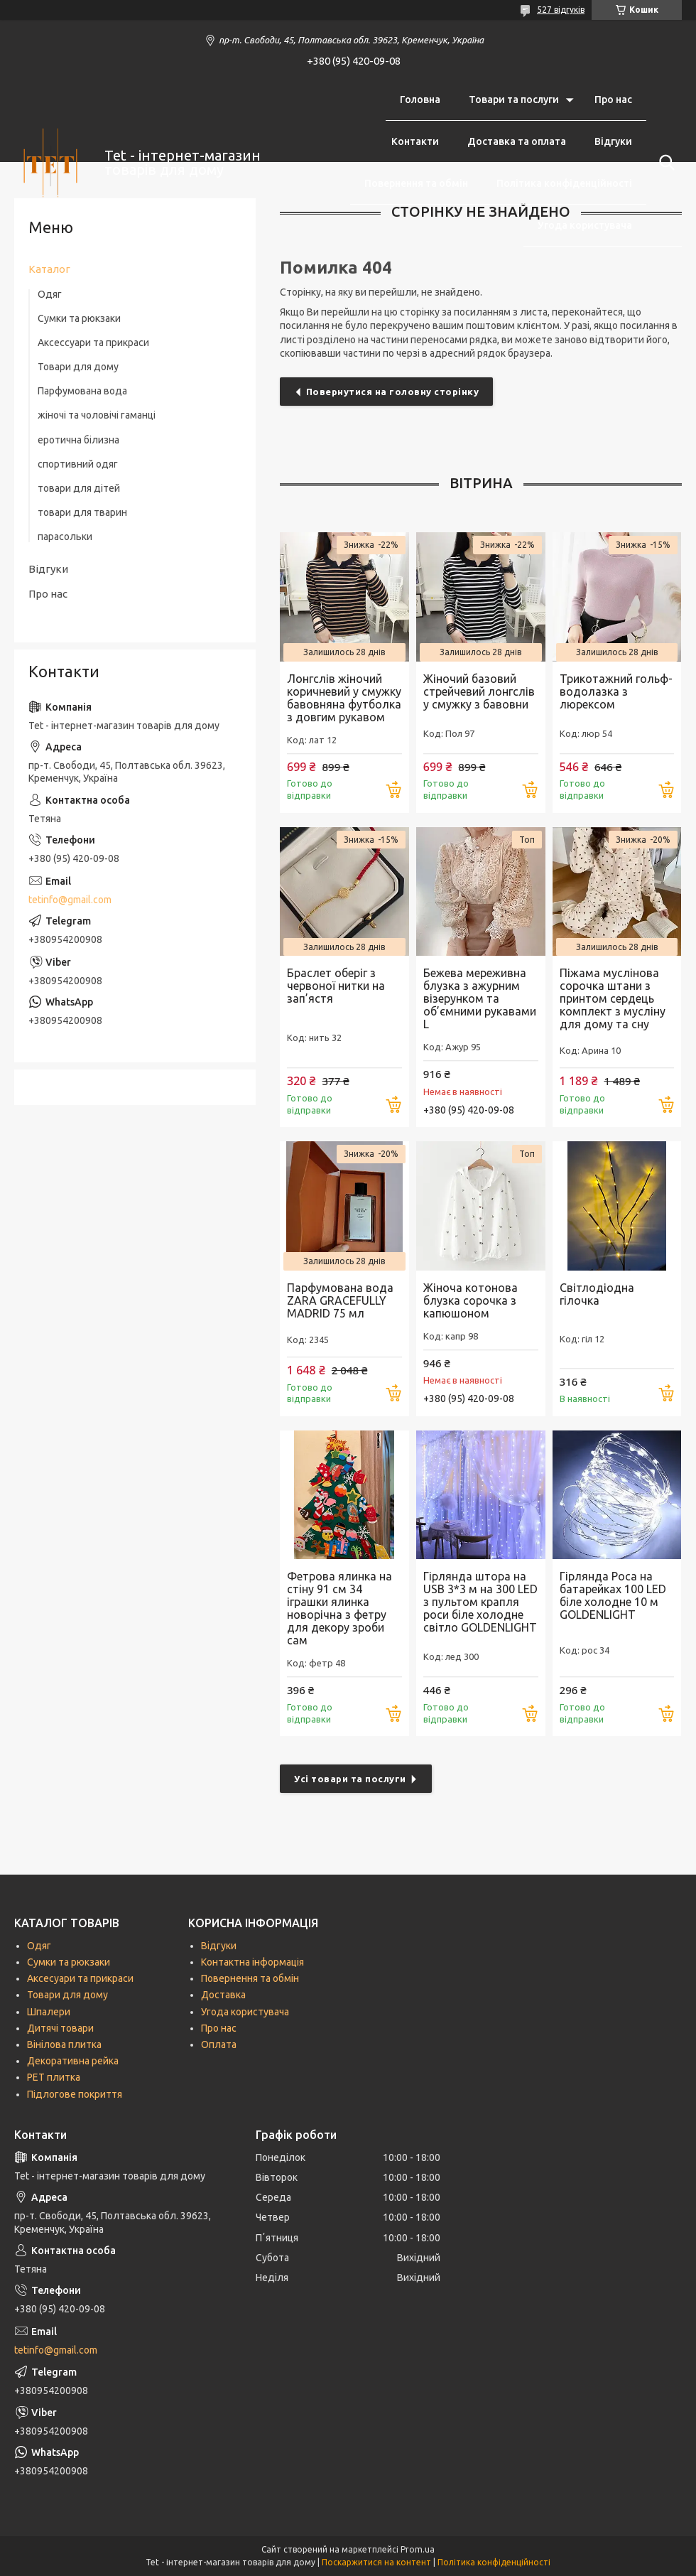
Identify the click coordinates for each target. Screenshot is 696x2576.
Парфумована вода (82, 391)
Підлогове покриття (74, 2094)
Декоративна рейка (73, 2060)
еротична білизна (78, 440)
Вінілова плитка (64, 2044)
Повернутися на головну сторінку (392, 392)
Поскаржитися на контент (376, 2562)
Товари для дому (78, 366)
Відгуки (613, 141)
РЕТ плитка (53, 2077)
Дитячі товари (60, 2028)
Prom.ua (418, 2549)
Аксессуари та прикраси (93, 342)
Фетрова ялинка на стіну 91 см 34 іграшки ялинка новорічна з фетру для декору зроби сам (339, 1608)
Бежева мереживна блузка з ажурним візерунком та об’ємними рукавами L (479, 998)
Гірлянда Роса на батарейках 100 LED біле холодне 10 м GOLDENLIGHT (613, 1595)
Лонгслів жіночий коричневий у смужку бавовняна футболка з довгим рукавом (344, 697)
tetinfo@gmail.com (70, 899)
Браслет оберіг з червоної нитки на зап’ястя (336, 985)
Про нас (613, 99)
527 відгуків (560, 9)
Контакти (415, 141)
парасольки (65, 536)
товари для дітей (79, 488)
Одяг (50, 294)
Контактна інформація (252, 1962)
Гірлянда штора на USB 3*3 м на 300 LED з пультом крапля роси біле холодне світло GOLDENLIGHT (480, 1602)
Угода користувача (585, 225)
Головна (420, 99)
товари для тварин (82, 512)
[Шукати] (664, 162)
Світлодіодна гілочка (597, 1294)
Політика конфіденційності (564, 183)
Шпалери (48, 2011)
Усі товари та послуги (350, 1779)
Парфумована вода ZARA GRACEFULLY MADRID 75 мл (340, 1300)
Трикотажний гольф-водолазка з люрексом (616, 691)
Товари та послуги (514, 99)
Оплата (218, 2044)
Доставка (223, 1994)
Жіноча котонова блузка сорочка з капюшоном (470, 1300)
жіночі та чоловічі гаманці (97, 415)
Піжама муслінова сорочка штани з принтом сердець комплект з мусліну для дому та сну (612, 998)
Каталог (49, 269)
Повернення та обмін (416, 183)
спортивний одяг (78, 464)
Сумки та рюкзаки (79, 318)
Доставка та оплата (516, 141)
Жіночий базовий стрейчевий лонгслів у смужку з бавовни (479, 691)
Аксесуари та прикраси (80, 1978)
